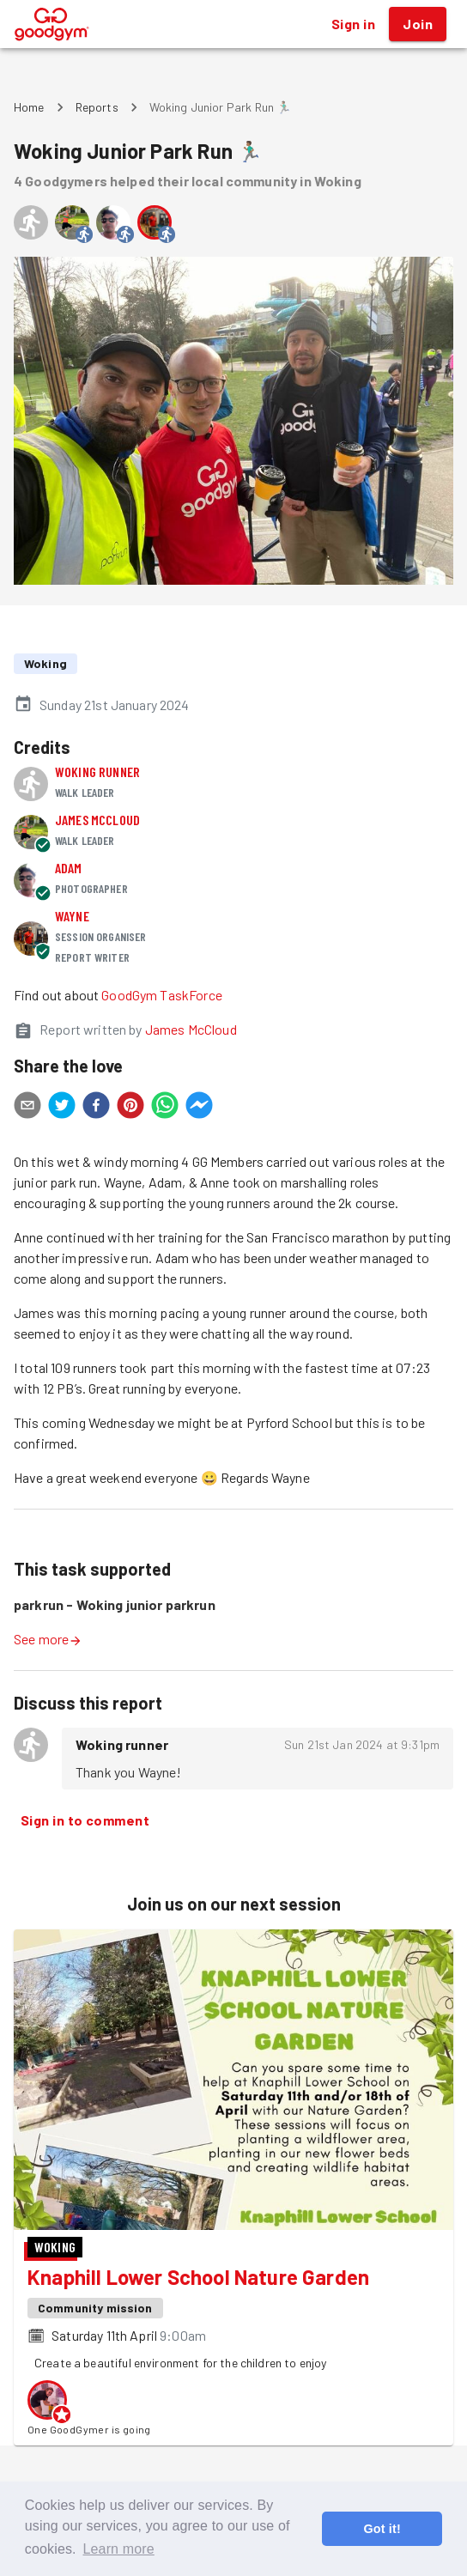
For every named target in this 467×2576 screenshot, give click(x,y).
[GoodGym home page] (52, 22)
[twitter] (62, 1107)
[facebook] (96, 1107)
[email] (27, 1107)
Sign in (353, 24)
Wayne (72, 916)
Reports (97, 107)
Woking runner (97, 771)
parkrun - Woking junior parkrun (114, 1604)
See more (48, 1639)
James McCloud (97, 819)
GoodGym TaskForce (161, 995)
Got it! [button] (381, 2529)
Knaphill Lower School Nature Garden (198, 2276)
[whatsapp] (165, 1107)
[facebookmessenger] (199, 1107)
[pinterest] (130, 1107)
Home (29, 107)
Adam (68, 868)
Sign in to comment (85, 1820)
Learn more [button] (118, 2549)
